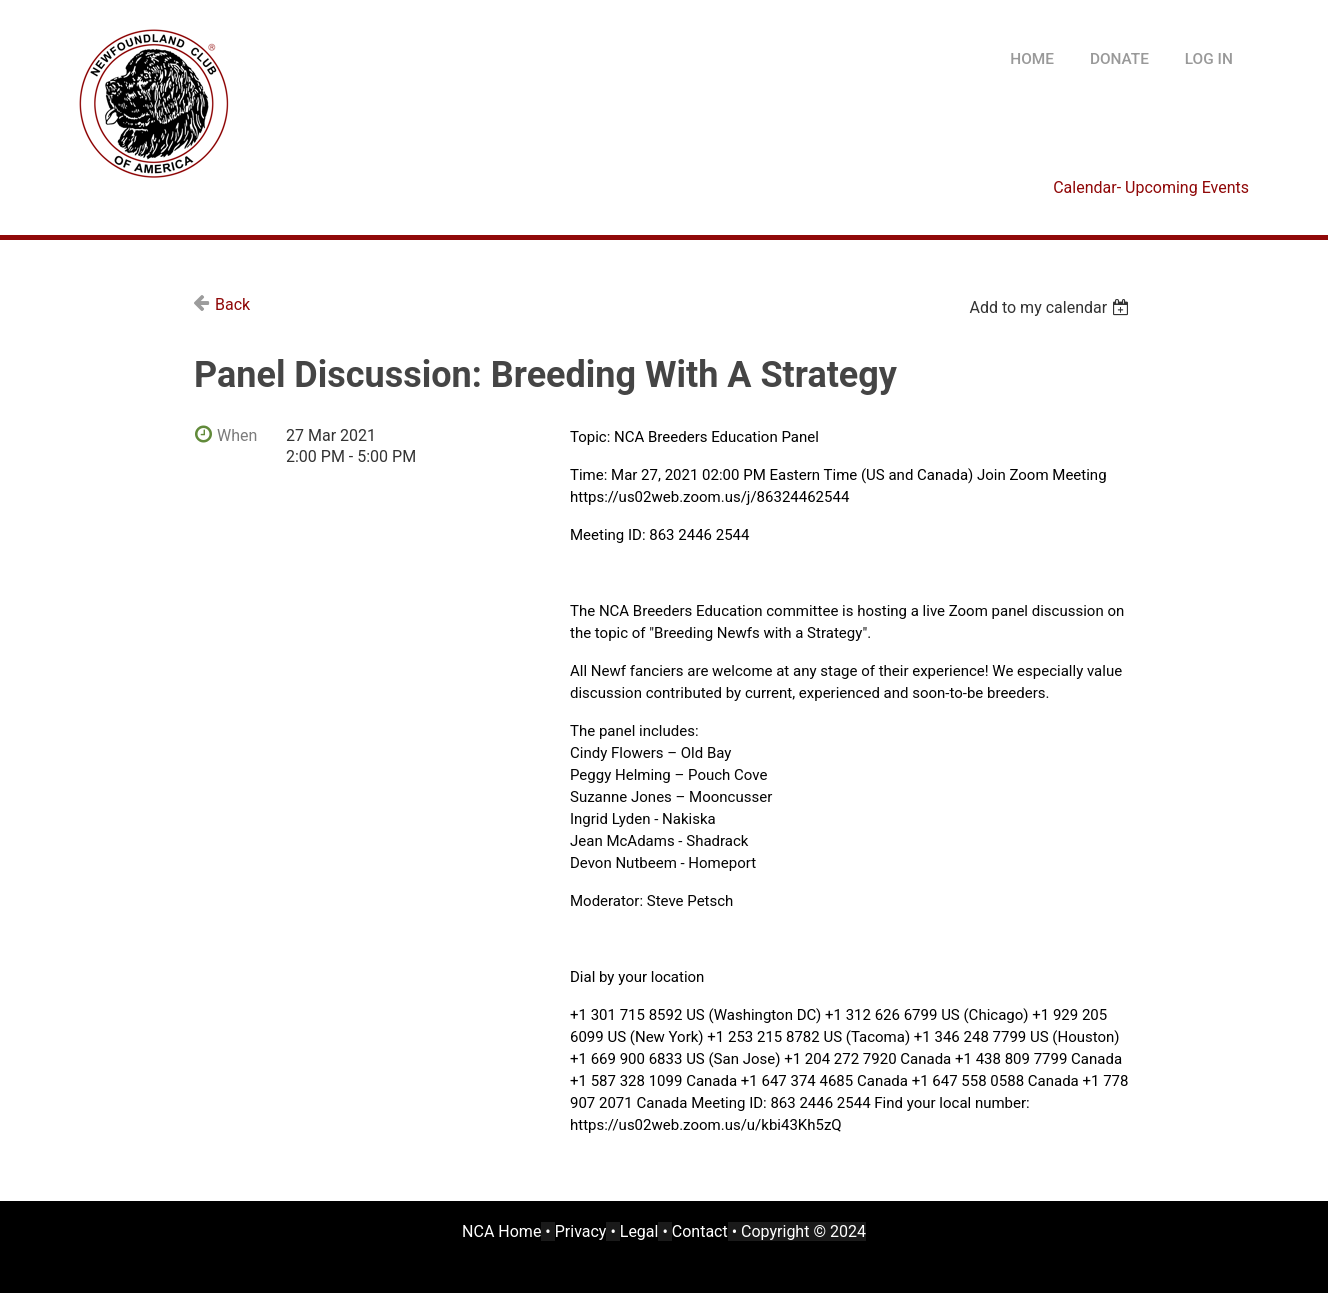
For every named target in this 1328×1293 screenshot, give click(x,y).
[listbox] (1051, 307)
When (237, 435)
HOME (1032, 59)
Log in (1209, 59)
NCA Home (501, 1231)
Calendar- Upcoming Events (1151, 187)
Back (232, 304)
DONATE (1119, 59)
